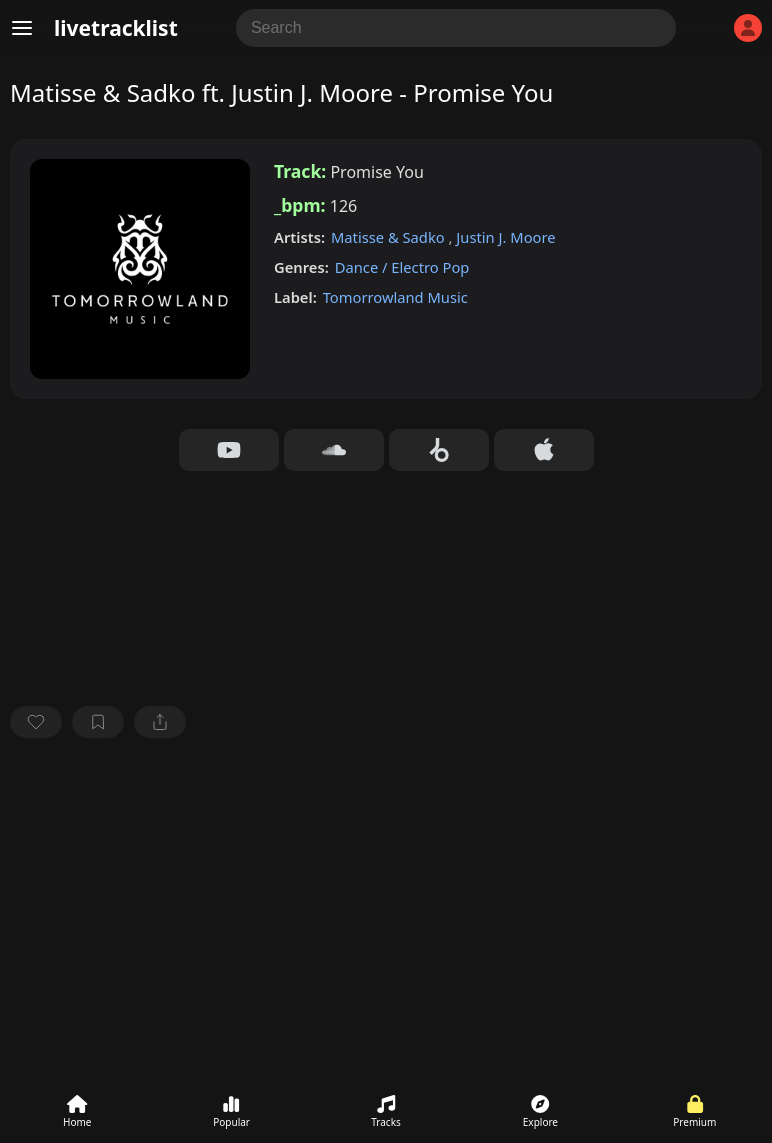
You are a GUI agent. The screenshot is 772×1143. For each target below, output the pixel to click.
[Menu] (22, 28)
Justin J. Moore (505, 237)
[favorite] (36, 722)
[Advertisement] (386, 903)
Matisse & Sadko (390, 237)
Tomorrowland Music (395, 297)
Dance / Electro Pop (402, 267)
